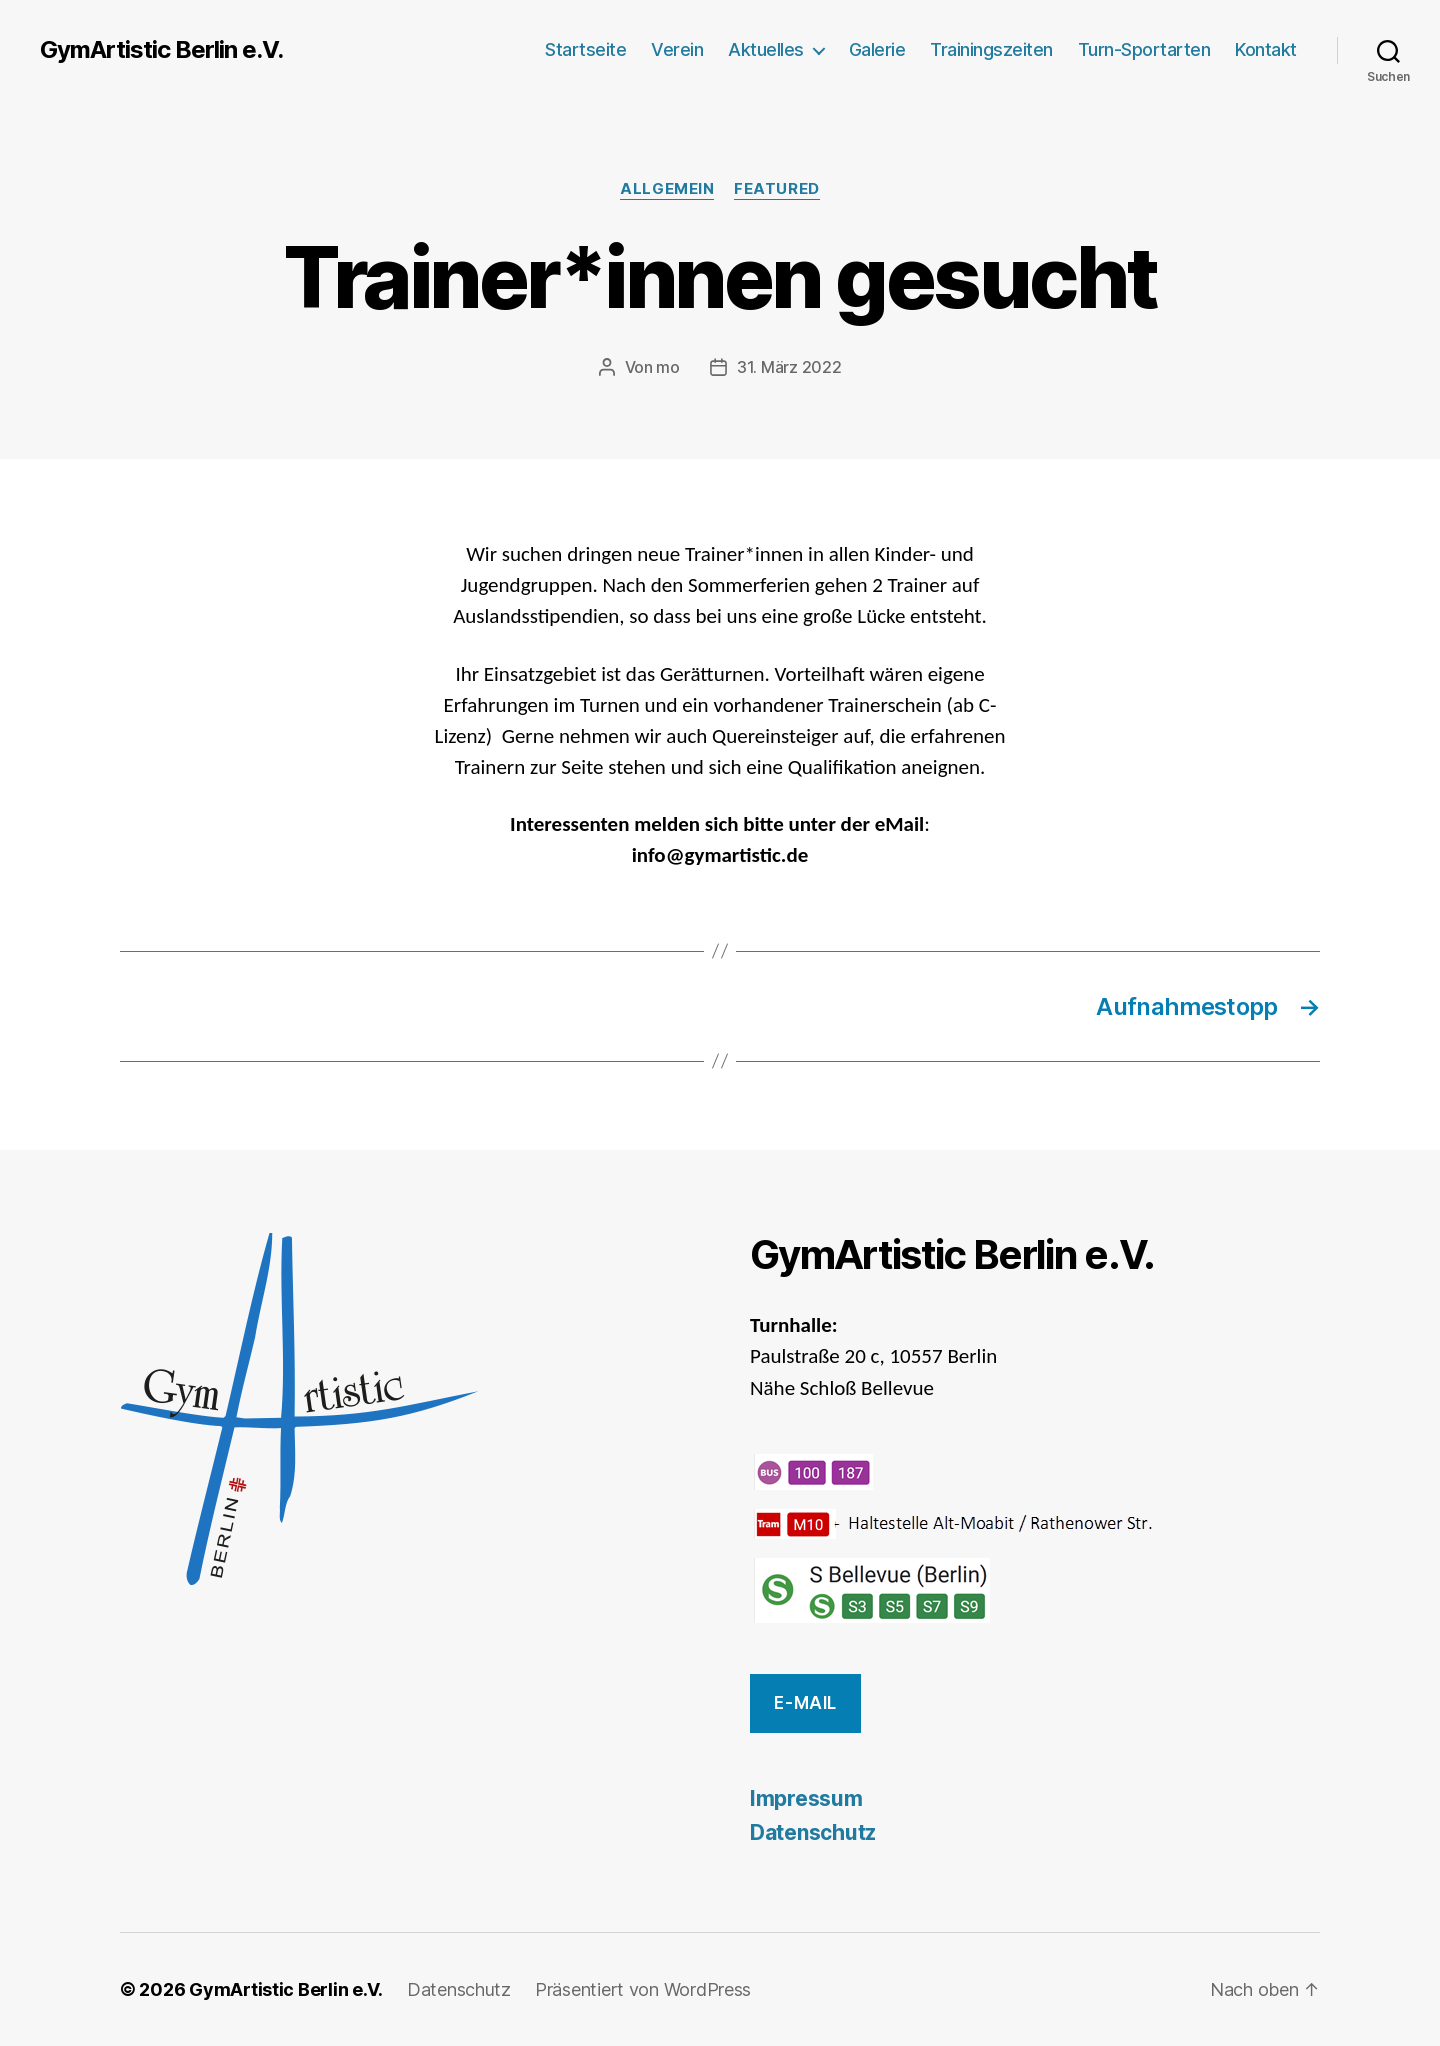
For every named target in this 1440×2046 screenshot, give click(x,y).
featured (776, 189)
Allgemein (667, 189)
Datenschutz (813, 1832)
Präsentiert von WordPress (643, 1989)
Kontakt (1266, 49)
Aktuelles (766, 49)
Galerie (877, 49)
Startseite (585, 49)
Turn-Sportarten (1144, 49)
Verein (677, 49)
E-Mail (805, 1703)
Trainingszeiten (991, 49)
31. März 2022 (789, 367)
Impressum (806, 1798)
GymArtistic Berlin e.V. (161, 50)
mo (667, 367)
